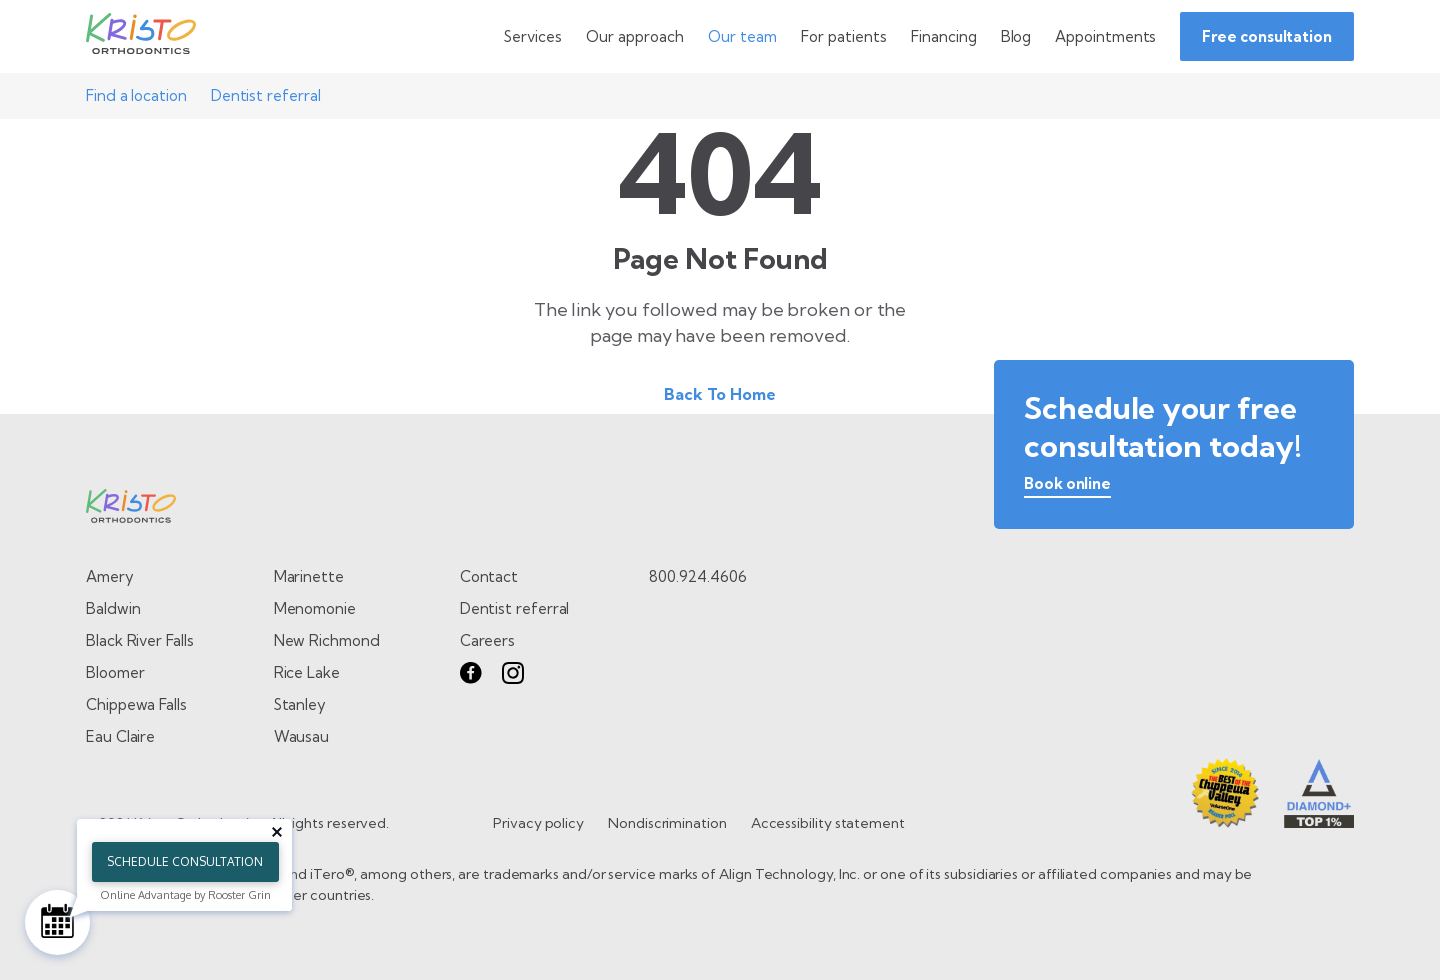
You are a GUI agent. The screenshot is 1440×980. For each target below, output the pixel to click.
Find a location (136, 95)
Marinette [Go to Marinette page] (309, 576)
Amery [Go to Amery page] (110, 576)
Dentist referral (266, 95)
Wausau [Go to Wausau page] (302, 736)
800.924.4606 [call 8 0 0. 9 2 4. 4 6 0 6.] (697, 576)
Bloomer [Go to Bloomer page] (115, 672)
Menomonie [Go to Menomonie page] (315, 608)
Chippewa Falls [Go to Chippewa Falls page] (136, 704)
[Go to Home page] (141, 37)
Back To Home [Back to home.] (720, 394)
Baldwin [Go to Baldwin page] (113, 608)
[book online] (1067, 487)
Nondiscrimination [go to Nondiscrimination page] (667, 823)
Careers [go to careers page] (487, 640)
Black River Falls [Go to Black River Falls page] (140, 640)
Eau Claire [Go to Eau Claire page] (120, 736)
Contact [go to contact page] (489, 576)
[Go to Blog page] (1016, 36)
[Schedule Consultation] (57, 922)
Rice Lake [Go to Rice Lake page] (307, 672)
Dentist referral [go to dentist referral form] (515, 608)
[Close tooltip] (277, 832)
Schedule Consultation (185, 861)
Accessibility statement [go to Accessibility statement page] (828, 823)
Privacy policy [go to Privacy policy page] (538, 823)
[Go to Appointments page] (1105, 36)
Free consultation (1267, 36)
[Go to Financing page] (943, 36)
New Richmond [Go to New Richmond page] (327, 640)
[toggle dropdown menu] (533, 36)
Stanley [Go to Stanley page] (300, 704)
